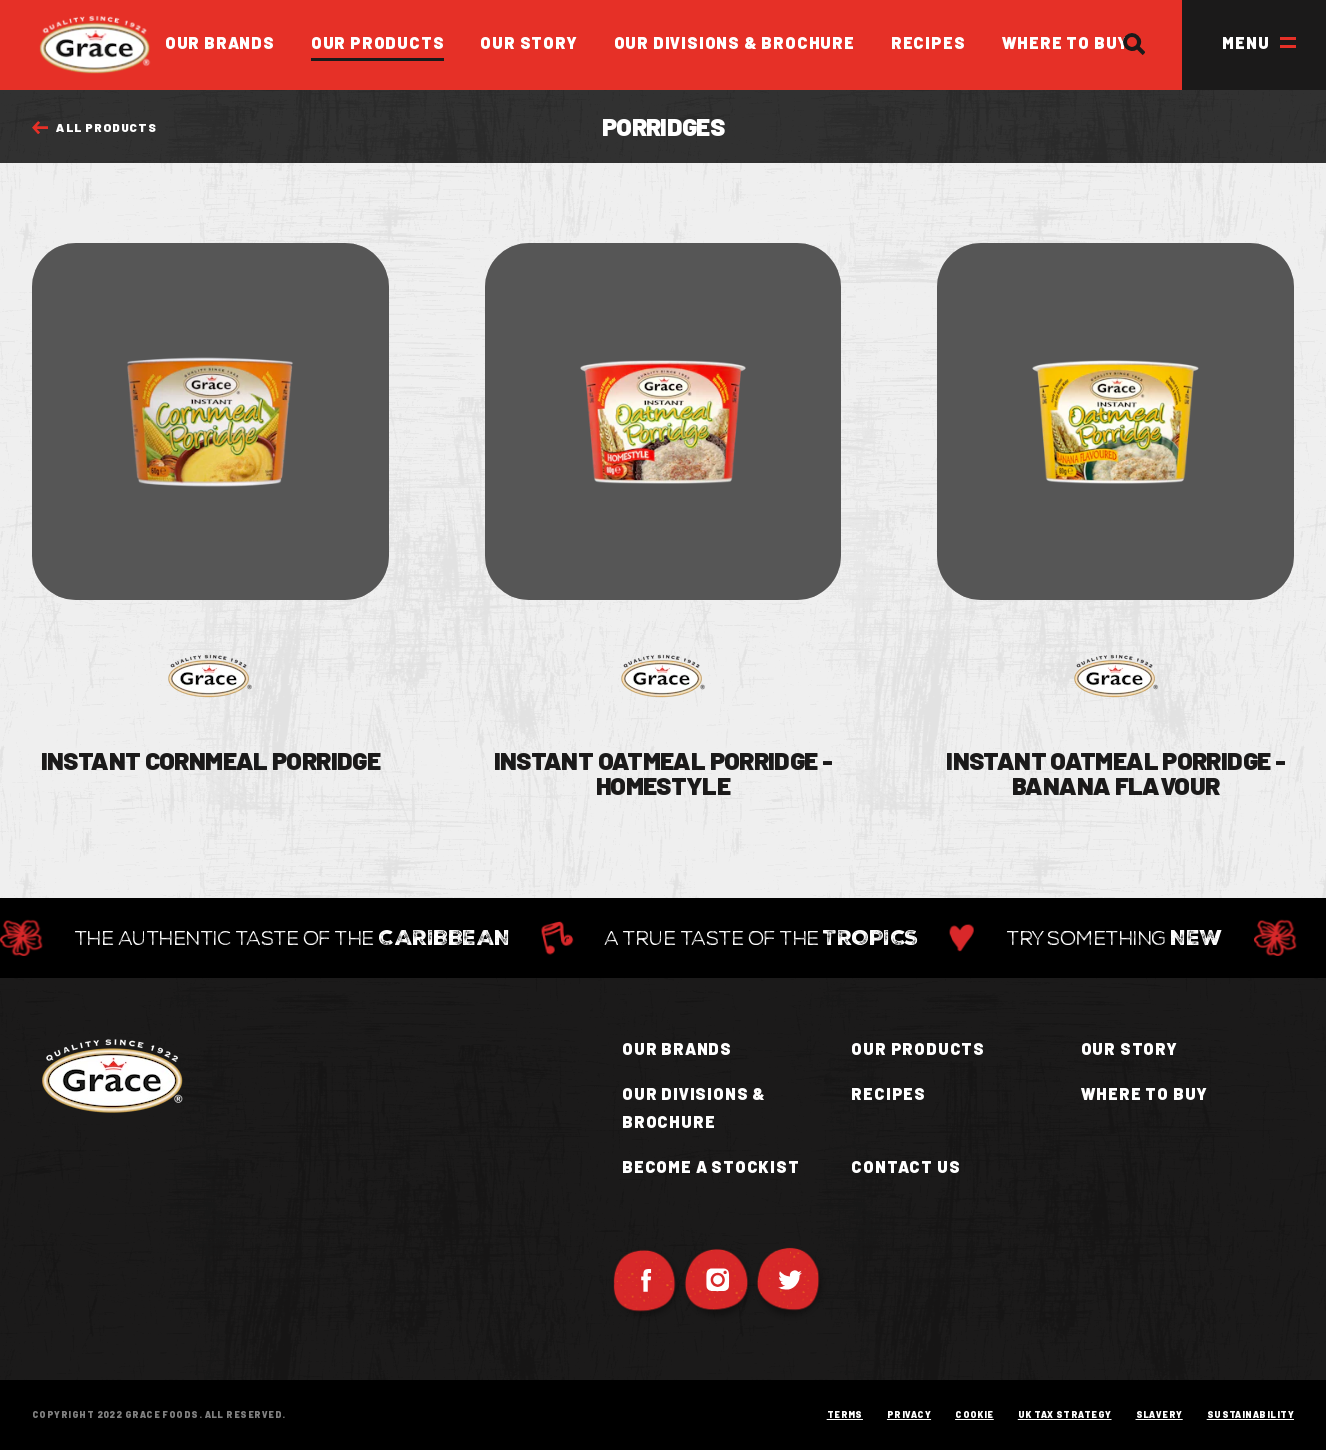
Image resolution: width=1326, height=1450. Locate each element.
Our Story (528, 42)
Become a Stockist (711, 1166)
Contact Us (905, 1166)
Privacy (909, 1415)
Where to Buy (1066, 42)
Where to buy (1145, 1093)
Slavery (1159, 1415)
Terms (845, 1415)
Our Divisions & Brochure (734, 42)
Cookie (974, 1415)
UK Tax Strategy (1065, 1415)
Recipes (928, 42)
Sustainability (1250, 1415)
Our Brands (220, 42)
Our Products (378, 42)
